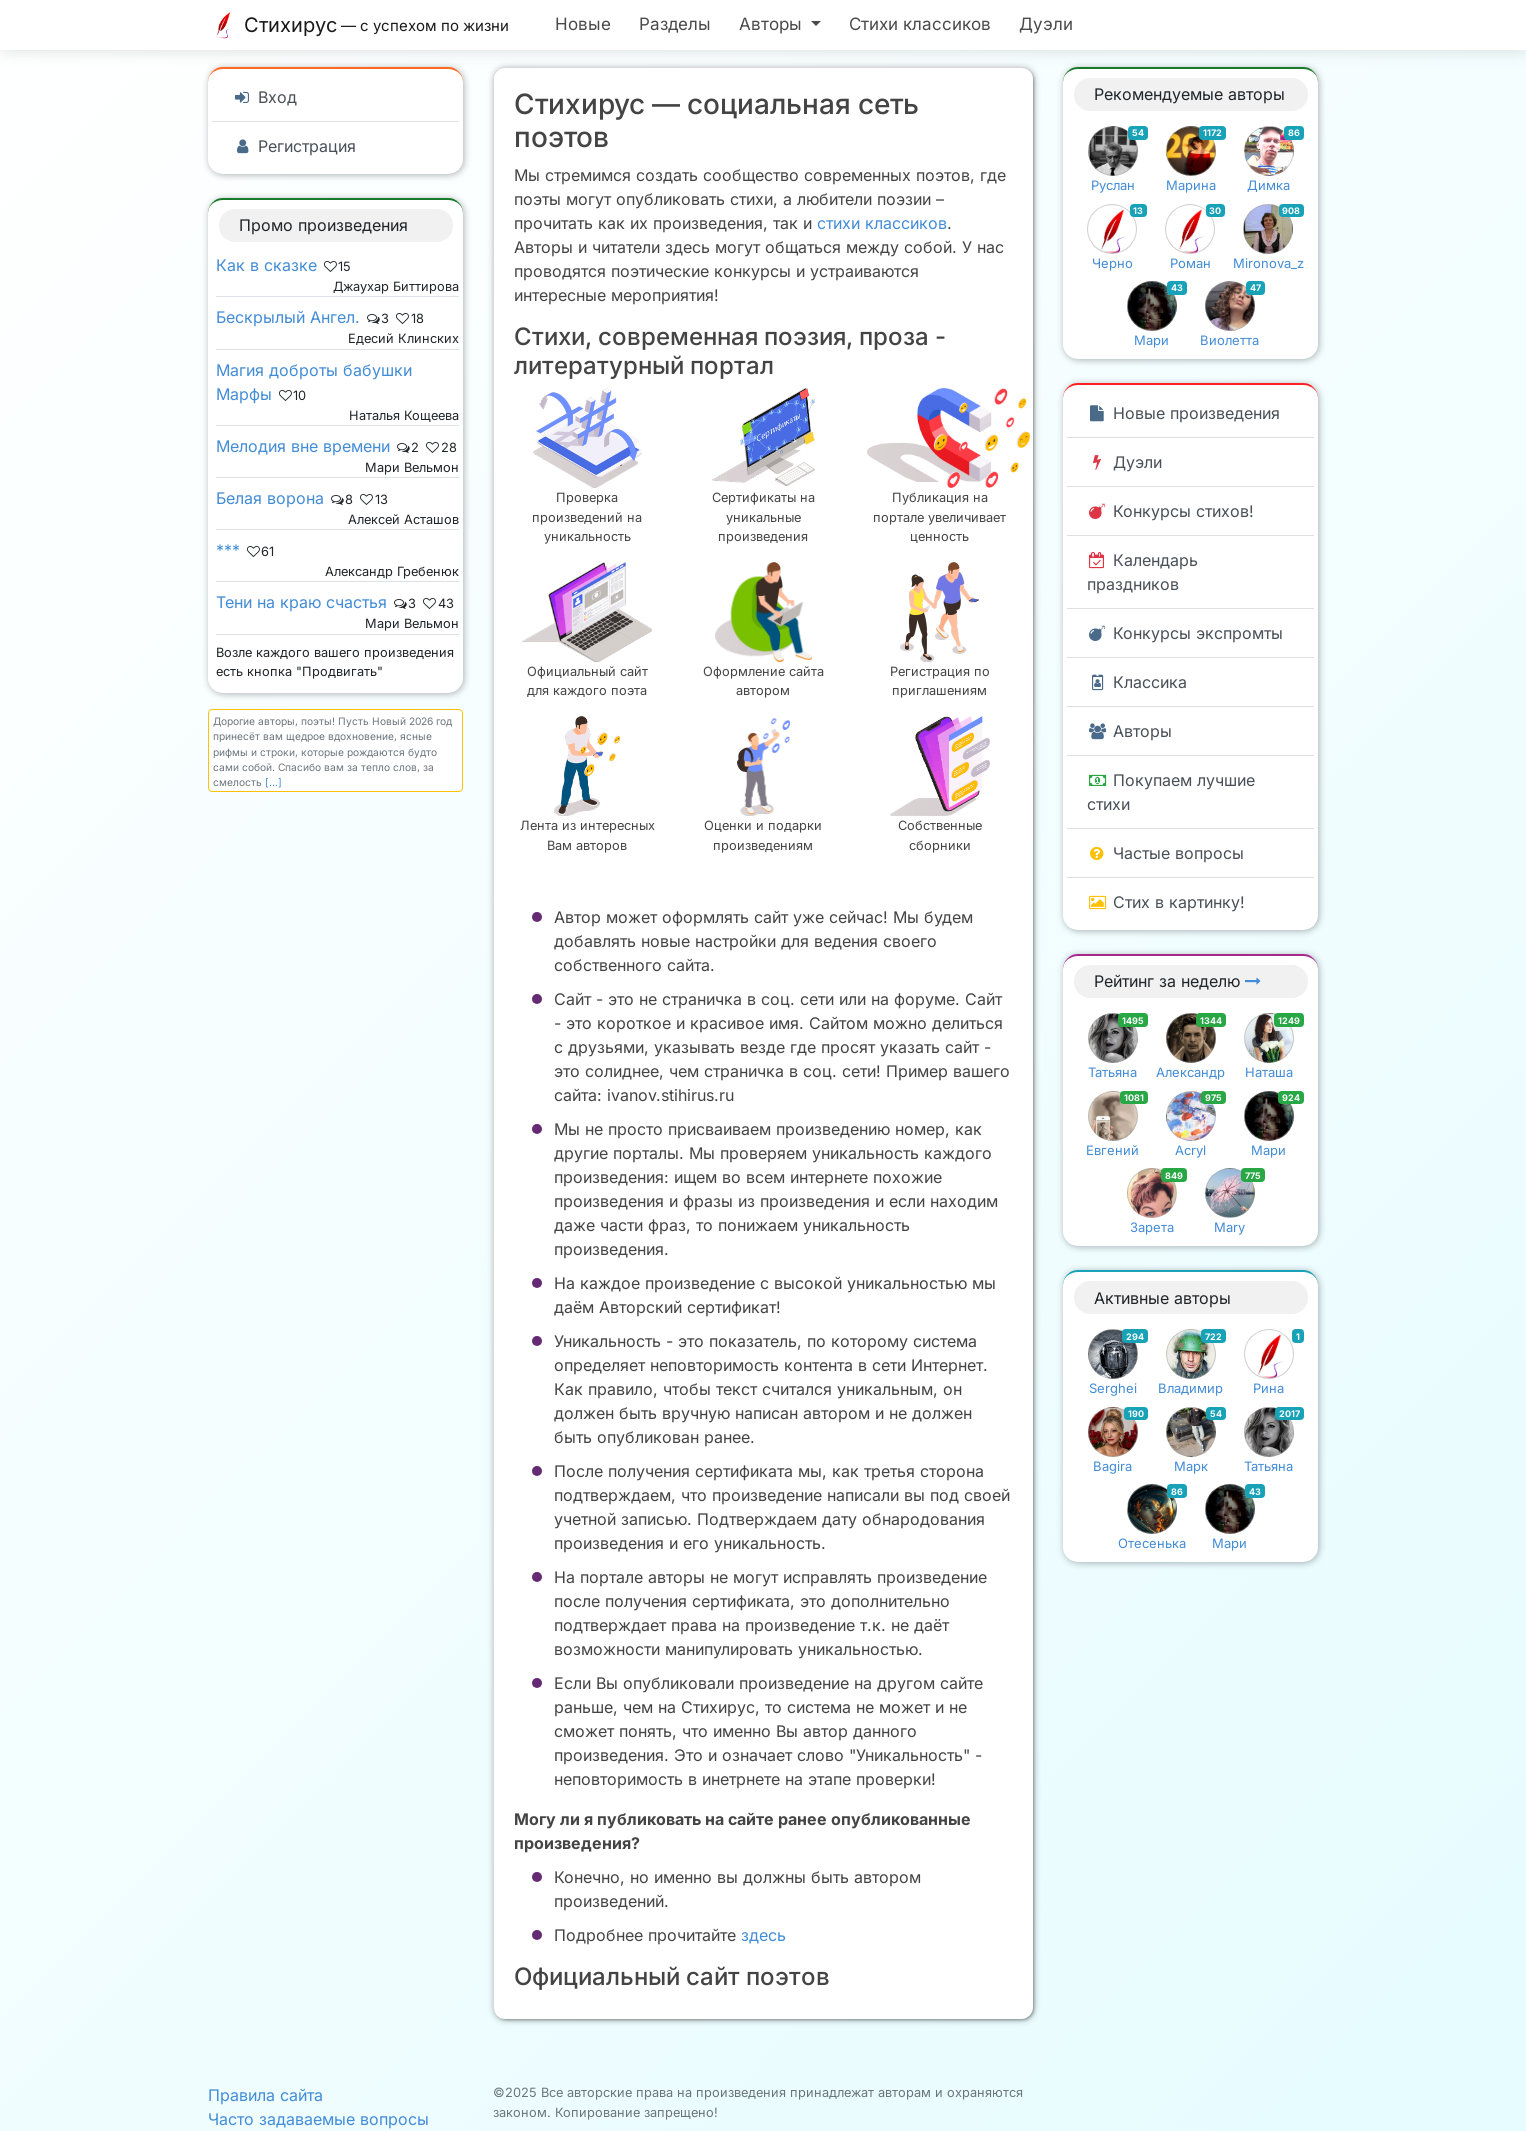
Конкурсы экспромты (1185, 633)
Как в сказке (266, 265)
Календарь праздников (1142, 572)
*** (228, 550)
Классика (1137, 682)
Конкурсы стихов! (1170, 511)
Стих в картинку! (1166, 902)
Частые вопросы (1165, 853)
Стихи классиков (920, 24)
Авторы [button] (773, 24)
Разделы (675, 24)
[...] (273, 782)
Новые (583, 24)
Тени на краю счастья (301, 602)
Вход (264, 97)
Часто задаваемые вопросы (318, 2119)
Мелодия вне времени (303, 446)
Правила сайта (265, 2095)
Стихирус (363, 25)
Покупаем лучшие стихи (1171, 792)
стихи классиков (882, 223)
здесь (763, 1935)
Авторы (1129, 731)
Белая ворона (270, 498)
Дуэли (1046, 24)
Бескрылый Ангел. (288, 317)
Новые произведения (1183, 413)
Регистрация (294, 146)
